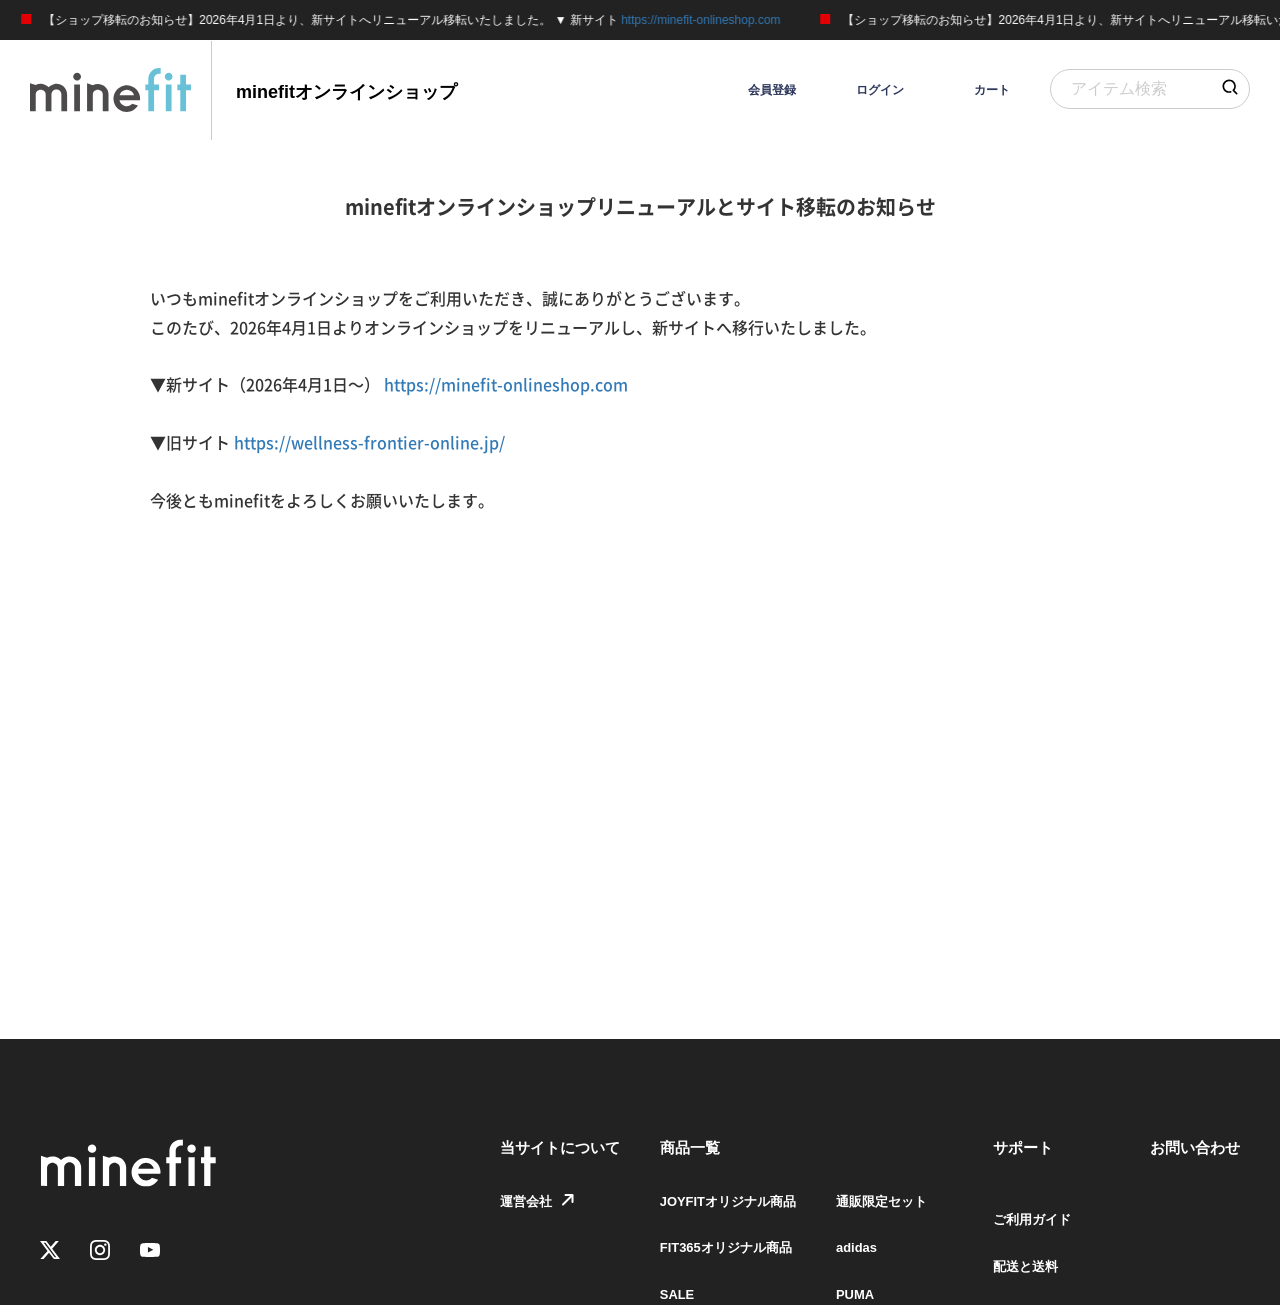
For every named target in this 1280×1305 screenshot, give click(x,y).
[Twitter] (50, 1251)
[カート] (972, 90)
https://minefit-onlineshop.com (708, 20)
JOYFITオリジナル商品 (704, 1219)
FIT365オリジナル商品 (702, 1266)
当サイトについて (531, 1147)
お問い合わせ (1195, 1147)
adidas (840, 1266)
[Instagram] (100, 1251)
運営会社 (499, 1219)
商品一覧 (661, 1147)
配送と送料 (1019, 1266)
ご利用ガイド (1026, 1219)
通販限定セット (867, 1219)
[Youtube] (150, 1251)
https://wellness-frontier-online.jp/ (369, 443)
